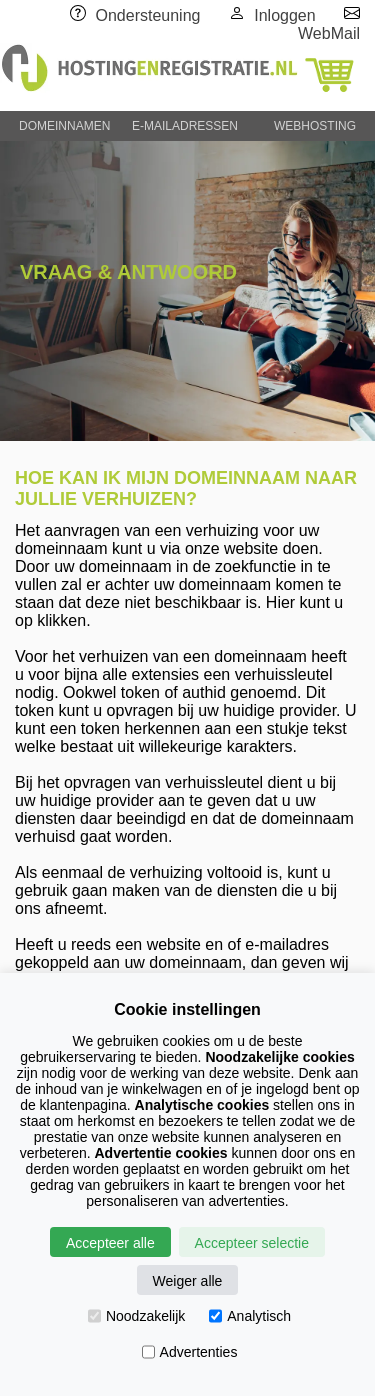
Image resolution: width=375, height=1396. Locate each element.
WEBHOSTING (315, 126)
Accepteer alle (110, 1243)
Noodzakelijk (136, 1316)
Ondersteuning (148, 15)
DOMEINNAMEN (64, 126)
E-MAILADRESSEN (185, 126)
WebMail (329, 33)
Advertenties (190, 1352)
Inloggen (284, 15)
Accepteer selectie (252, 1243)
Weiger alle (188, 1281)
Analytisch (250, 1316)
